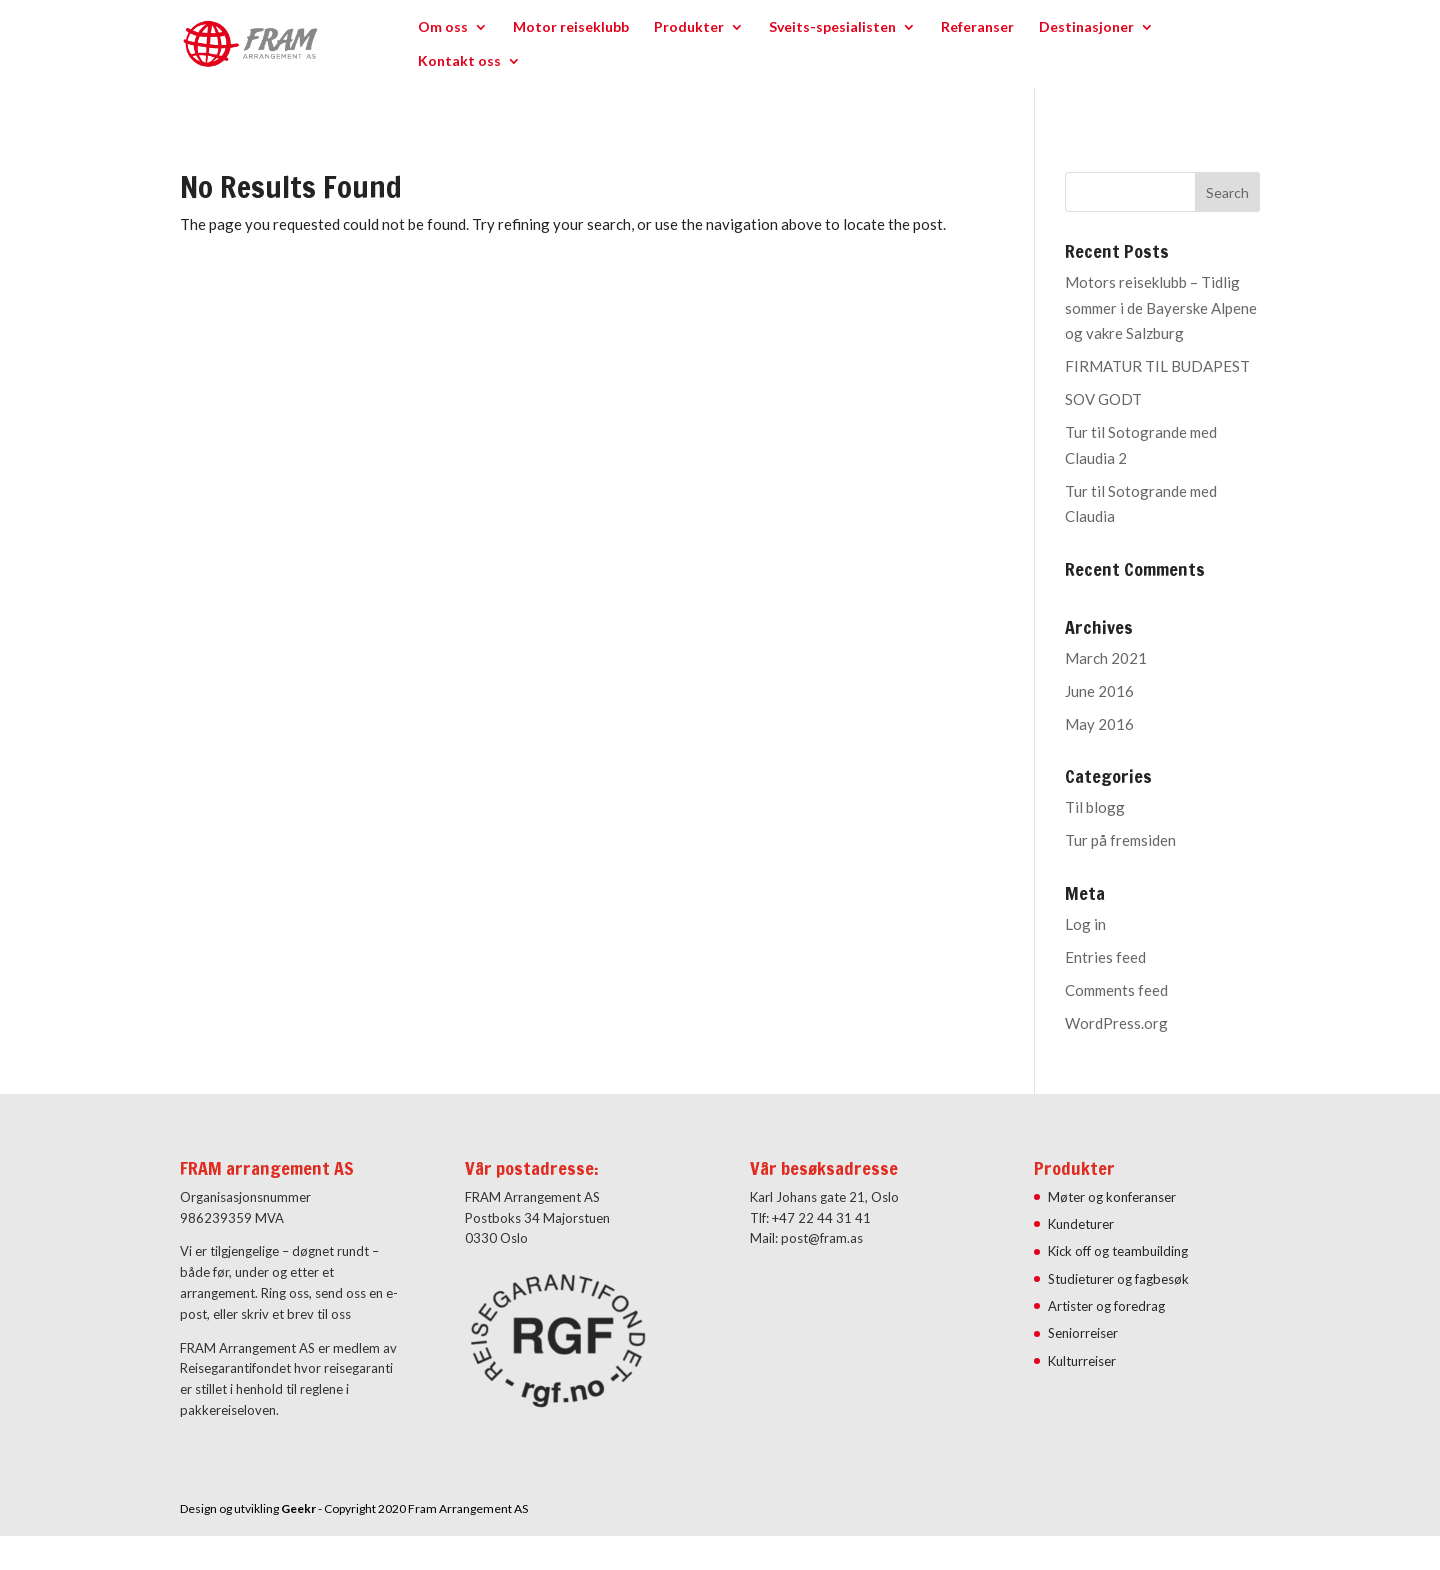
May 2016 (1099, 724)
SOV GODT (1103, 399)
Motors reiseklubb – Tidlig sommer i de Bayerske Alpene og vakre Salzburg (1161, 307)
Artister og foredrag (1106, 1306)
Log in (1085, 924)
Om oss (443, 27)
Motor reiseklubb (571, 27)
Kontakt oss (459, 61)
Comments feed (1116, 990)
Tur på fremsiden (1120, 840)
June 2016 (1099, 691)
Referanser (977, 27)
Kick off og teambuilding (1118, 1251)
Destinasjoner (1086, 27)
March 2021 (1106, 658)
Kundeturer (1081, 1224)
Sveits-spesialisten (832, 27)
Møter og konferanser (1112, 1197)
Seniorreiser (1083, 1333)
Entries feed (1105, 957)
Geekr (298, 1508)
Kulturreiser (1082, 1361)
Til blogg (1095, 807)
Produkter (689, 27)
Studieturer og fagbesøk (1118, 1279)
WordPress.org (1116, 1023)
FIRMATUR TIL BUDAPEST (1157, 366)
